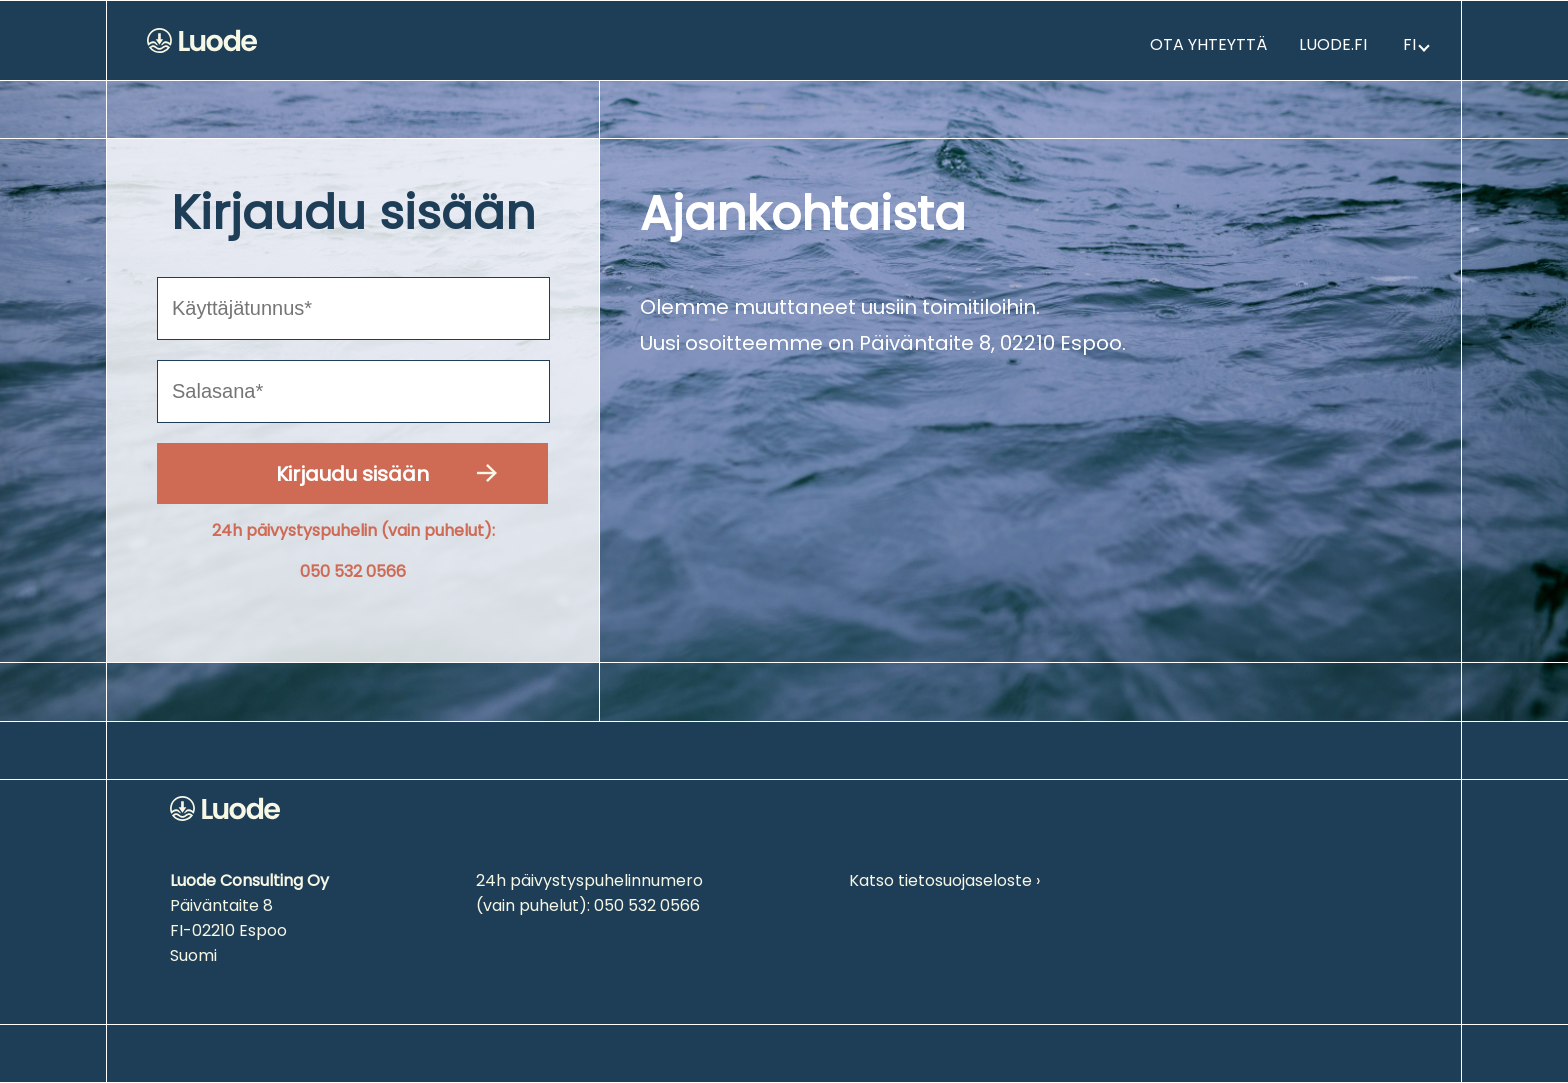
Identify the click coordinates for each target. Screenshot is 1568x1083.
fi (1416, 44)
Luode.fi (1333, 44)
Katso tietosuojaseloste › (944, 880)
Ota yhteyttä (1208, 44)
